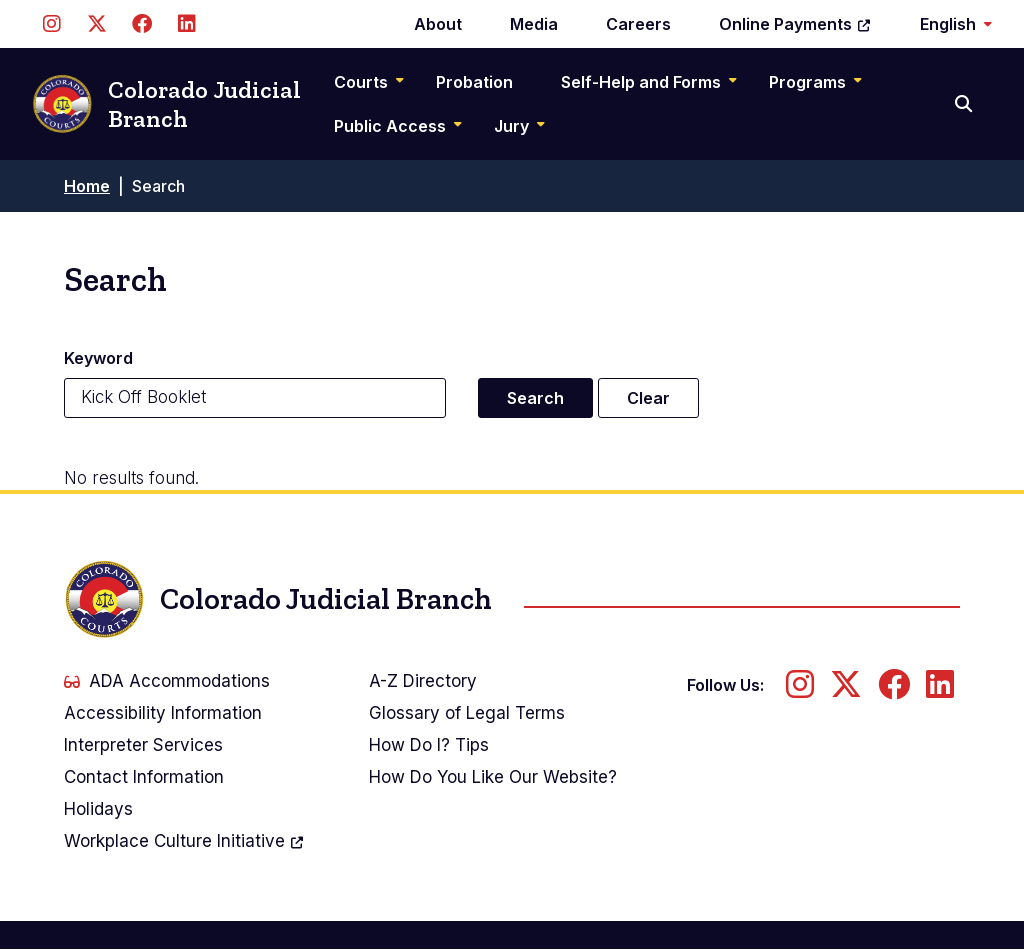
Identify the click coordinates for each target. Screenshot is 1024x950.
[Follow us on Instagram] (51, 24)
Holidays (98, 809)
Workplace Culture (184, 841)
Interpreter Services (143, 745)
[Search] (965, 104)
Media (534, 24)
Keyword (98, 358)
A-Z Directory (423, 681)
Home (87, 186)
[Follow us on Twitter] (96, 24)
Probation (474, 82)
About (438, 24)
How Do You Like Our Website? (493, 777)
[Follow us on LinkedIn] (186, 24)
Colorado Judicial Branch (166, 104)
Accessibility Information (163, 713)
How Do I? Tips (429, 745)
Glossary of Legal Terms (467, 713)
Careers (638, 24)
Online (795, 24)
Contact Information (144, 777)
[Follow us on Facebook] (141, 24)
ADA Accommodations (167, 681)
